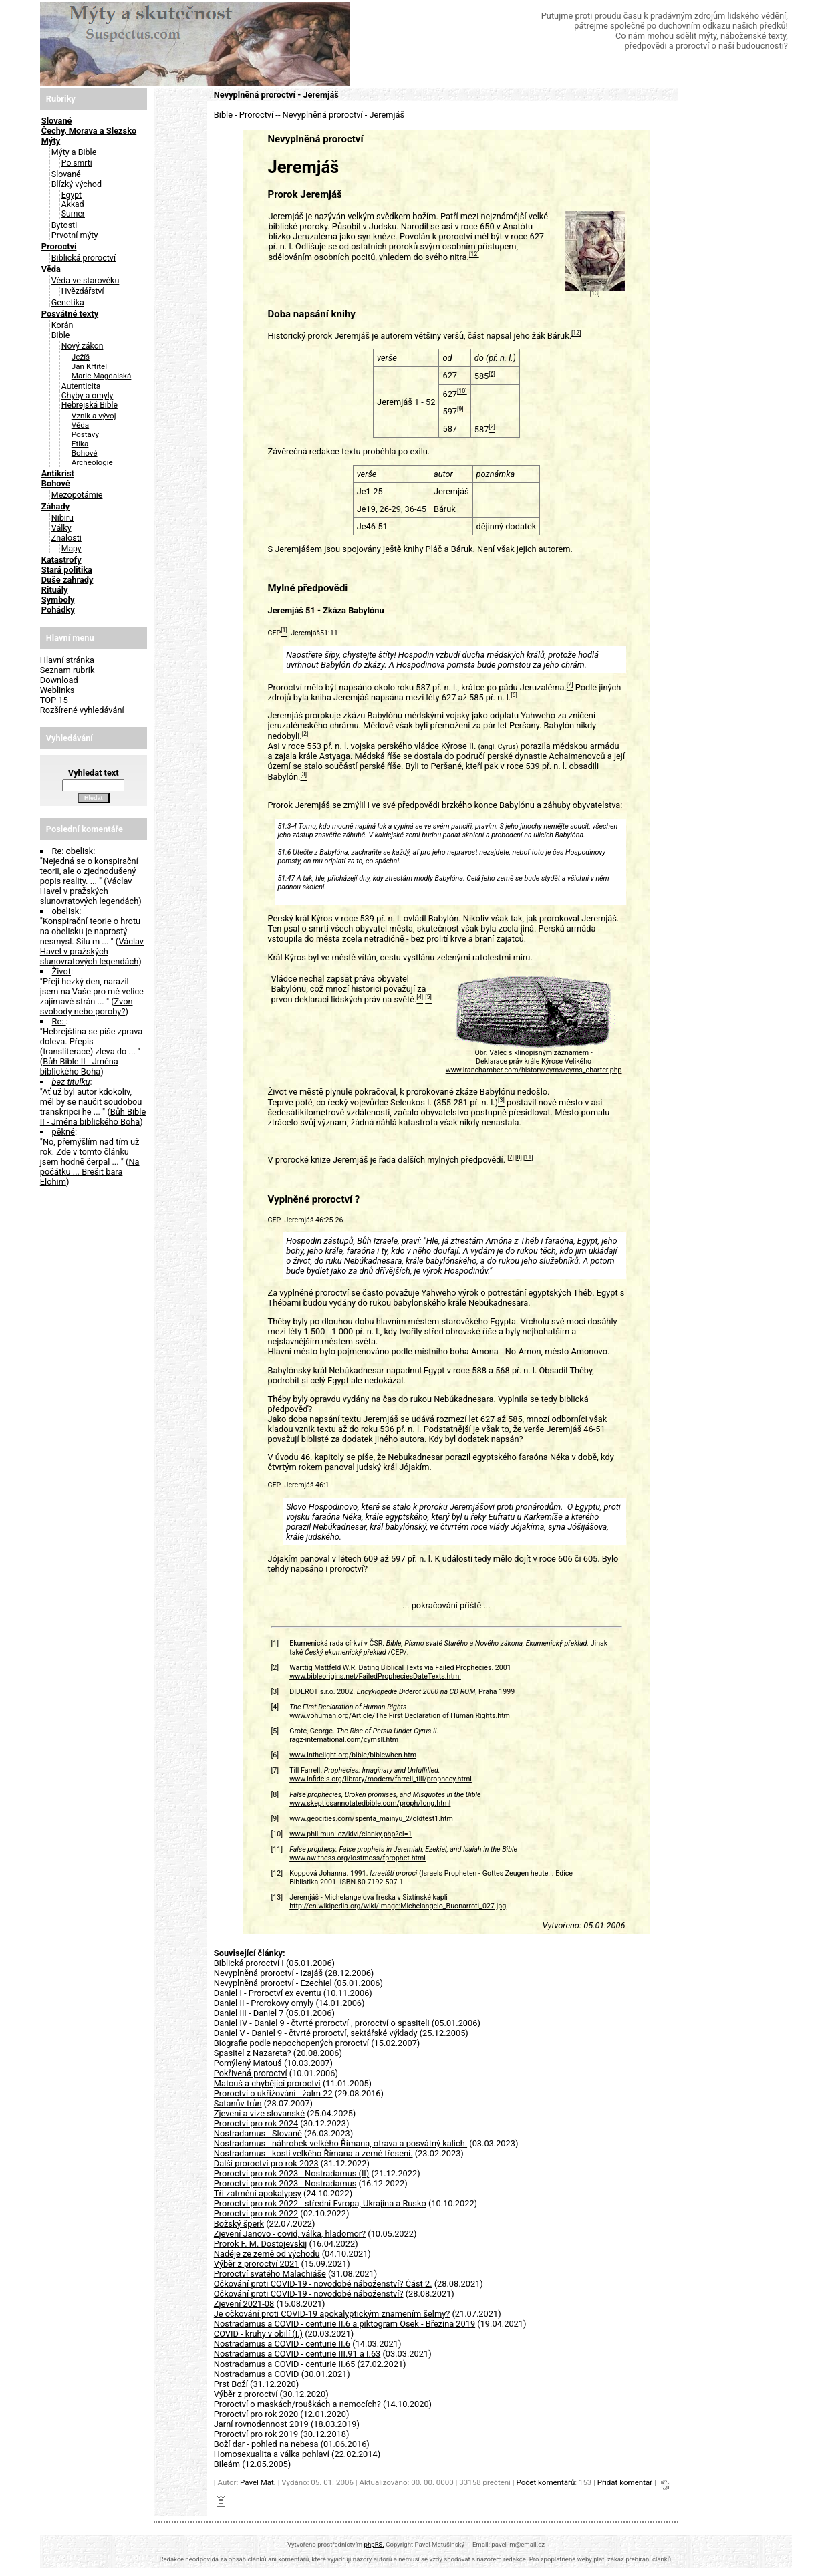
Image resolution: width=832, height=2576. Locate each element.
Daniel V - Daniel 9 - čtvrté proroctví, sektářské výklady (316, 2033)
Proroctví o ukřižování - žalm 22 (273, 2093)
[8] (518, 1157)
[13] (595, 294)
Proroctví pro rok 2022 (256, 2213)
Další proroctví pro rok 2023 (266, 2163)
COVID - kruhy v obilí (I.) (258, 2334)
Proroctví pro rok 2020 (256, 2414)
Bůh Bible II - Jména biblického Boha (79, 1066)
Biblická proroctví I (249, 1963)
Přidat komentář (624, 2482)
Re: (59, 1021)
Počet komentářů (545, 2482)
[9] (460, 409)
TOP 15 (54, 700)
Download (59, 680)
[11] (528, 1157)
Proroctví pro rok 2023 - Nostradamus (285, 2183)
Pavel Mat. (258, 2482)
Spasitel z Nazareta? (252, 2053)
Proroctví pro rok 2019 (256, 2434)
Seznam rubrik (67, 670)
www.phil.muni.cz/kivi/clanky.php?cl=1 (350, 1834)
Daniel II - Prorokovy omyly (263, 2003)
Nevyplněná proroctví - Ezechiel (273, 1983)
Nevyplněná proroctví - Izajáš (268, 1973)
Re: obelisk (73, 851)
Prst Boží (231, 2384)
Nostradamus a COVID (256, 2374)
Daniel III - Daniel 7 (249, 2013)
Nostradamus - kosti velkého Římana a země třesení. (313, 2153)
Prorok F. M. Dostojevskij (260, 2244)
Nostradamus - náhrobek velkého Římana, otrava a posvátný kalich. (340, 2143)
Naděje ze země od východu (267, 2254)
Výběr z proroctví (246, 2394)
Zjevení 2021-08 (244, 2304)
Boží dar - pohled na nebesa (266, 2444)
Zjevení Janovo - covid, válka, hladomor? (290, 2234)
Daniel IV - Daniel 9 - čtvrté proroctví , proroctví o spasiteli (322, 2023)
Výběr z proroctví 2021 (256, 2264)
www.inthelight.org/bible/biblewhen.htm (352, 1755)
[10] (462, 391)
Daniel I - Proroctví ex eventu (267, 1993)
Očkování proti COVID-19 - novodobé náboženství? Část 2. (323, 2284)
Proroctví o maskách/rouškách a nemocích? (297, 2404)
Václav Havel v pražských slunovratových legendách (89, 891)
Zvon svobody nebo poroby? (86, 1006)
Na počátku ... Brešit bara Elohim (90, 1172)
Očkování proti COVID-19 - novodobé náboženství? (309, 2294)
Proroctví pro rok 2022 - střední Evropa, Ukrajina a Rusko (320, 2203)
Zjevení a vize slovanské (259, 2113)
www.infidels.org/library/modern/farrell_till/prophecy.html (380, 1779)
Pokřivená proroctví (250, 2073)
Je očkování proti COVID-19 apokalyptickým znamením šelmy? (332, 2314)
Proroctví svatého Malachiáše (270, 2274)
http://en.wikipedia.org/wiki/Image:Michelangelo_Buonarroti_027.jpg (397, 1906)
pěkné (63, 1132)
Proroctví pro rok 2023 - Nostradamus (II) (292, 2173)
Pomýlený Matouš (248, 2063)
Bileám (227, 2464)
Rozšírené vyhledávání (82, 710)
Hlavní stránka (67, 660)
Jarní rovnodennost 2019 (261, 2424)
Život (61, 971)
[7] (510, 1157)
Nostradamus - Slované (258, 2133)
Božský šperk (239, 2224)
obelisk (66, 911)
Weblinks (57, 690)
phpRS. (374, 2544)
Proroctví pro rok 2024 (256, 2123)
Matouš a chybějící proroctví (267, 2083)
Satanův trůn (238, 2103)
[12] (474, 254)
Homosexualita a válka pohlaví (271, 2454)
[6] (492, 373)
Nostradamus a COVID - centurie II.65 (284, 2364)
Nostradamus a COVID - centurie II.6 (282, 2344)
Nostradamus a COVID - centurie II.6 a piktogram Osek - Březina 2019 (344, 2324)
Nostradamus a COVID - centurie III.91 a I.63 (297, 2354)
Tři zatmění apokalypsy (257, 2193)
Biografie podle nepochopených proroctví (291, 2043)
